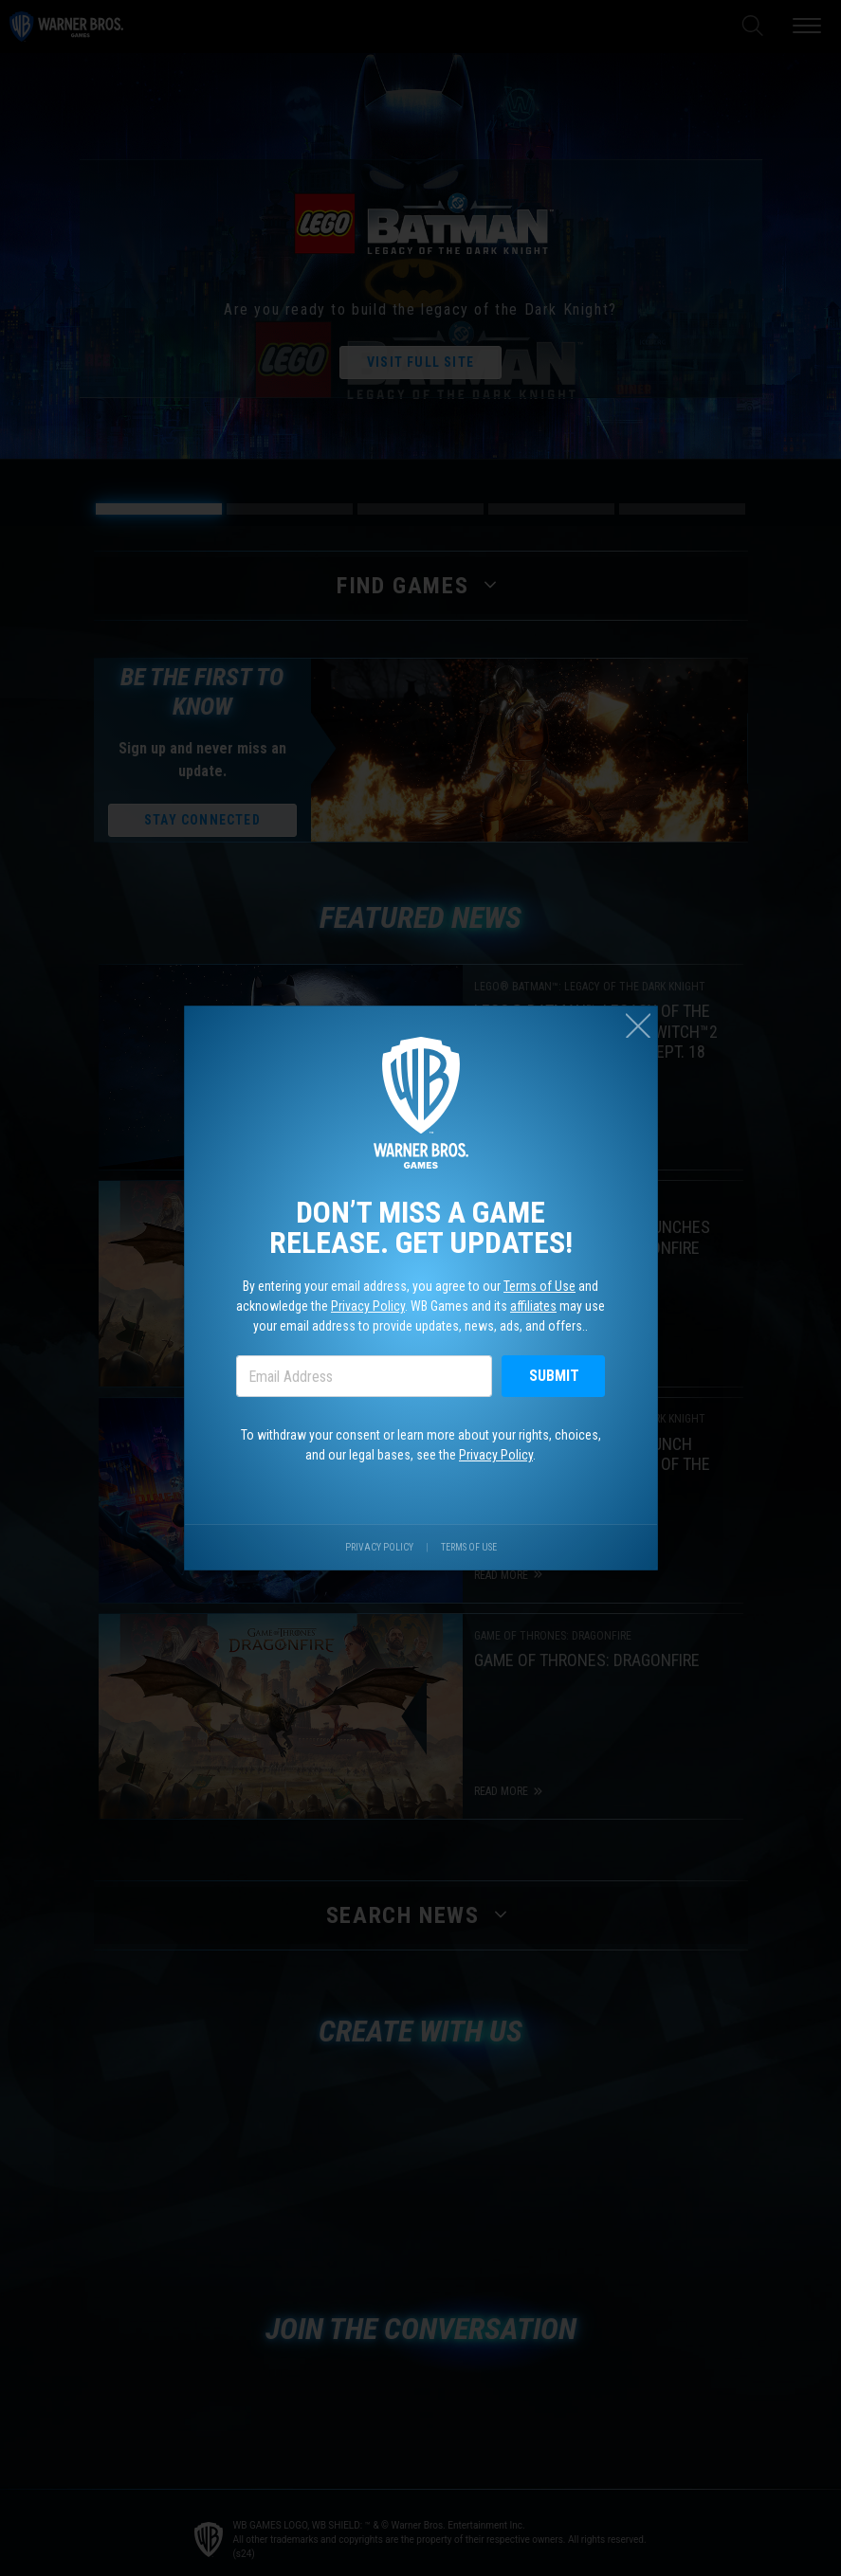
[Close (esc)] (638, 1025)
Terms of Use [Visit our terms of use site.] (469, 1547)
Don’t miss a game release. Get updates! (421, 1227)
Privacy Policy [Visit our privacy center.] (379, 1547)
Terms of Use (539, 1286)
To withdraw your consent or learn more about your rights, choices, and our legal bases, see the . (421, 1444)
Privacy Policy (368, 1306)
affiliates (533, 1306)
